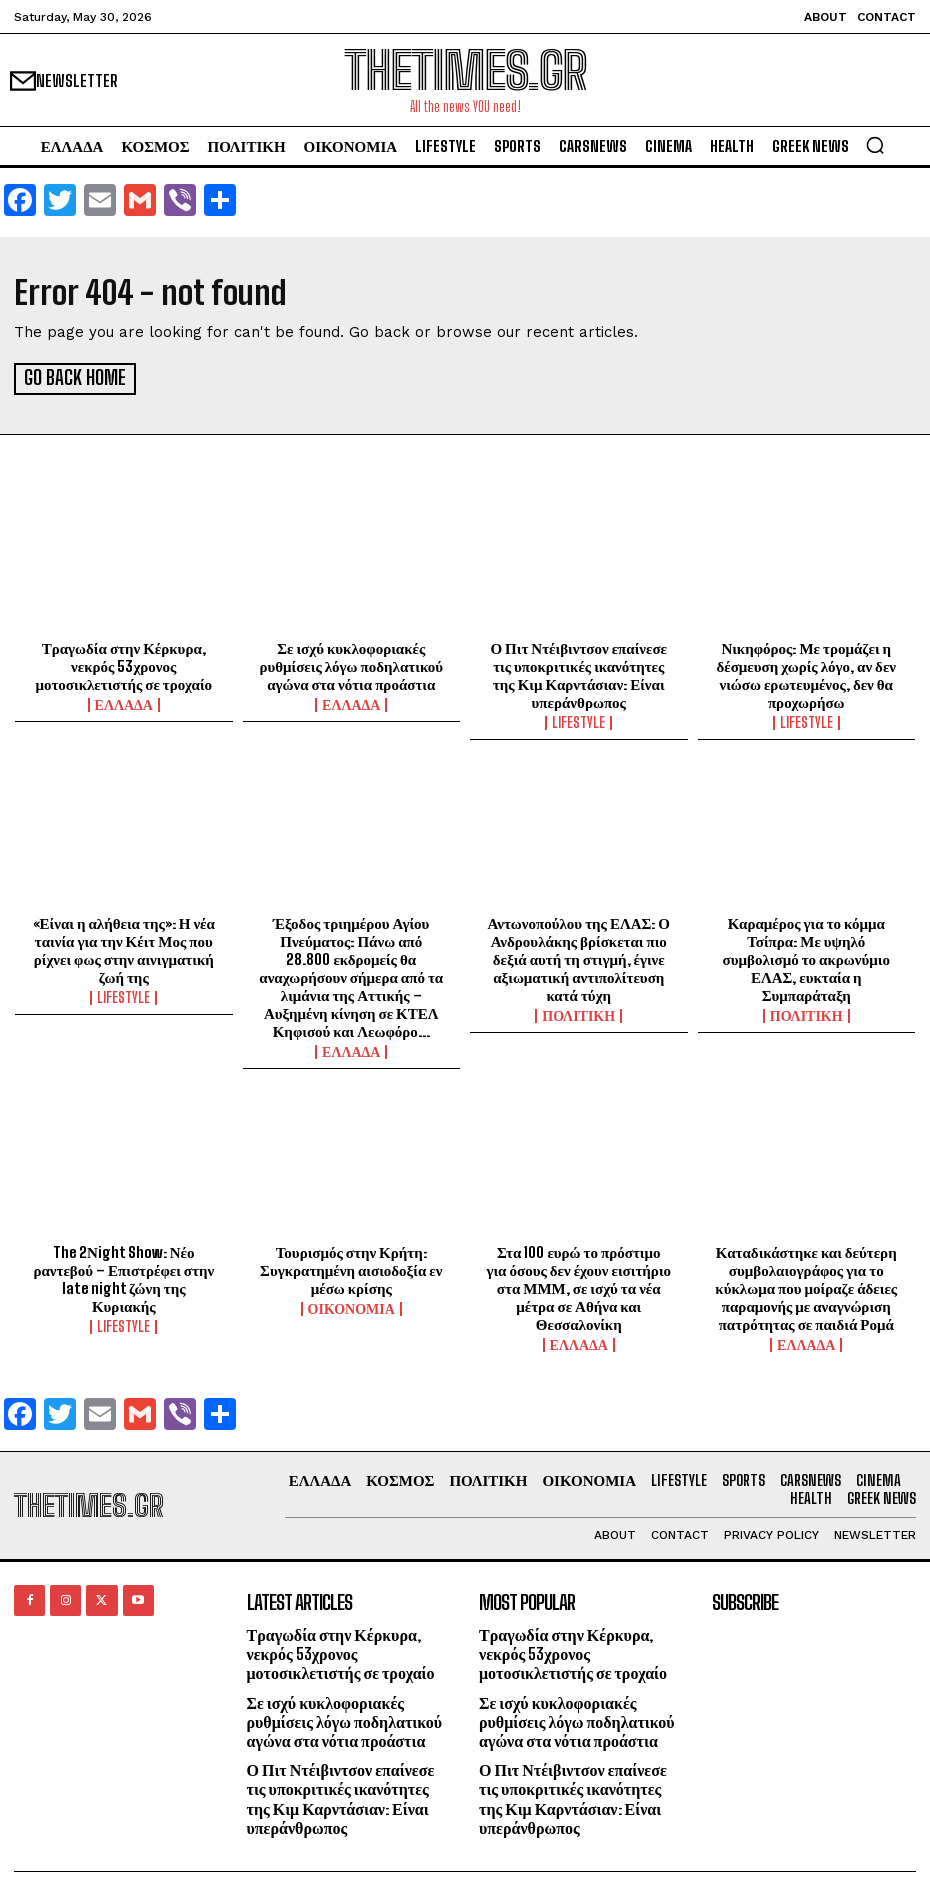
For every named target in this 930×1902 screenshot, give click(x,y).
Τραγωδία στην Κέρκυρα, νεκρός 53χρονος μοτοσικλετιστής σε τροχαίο (123, 663)
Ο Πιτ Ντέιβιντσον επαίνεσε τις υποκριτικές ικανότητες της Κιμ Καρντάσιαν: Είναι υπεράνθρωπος (578, 672)
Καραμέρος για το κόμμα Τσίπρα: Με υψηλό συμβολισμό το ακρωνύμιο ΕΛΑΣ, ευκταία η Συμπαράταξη (806, 956)
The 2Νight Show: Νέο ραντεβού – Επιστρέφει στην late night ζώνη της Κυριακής (123, 1276)
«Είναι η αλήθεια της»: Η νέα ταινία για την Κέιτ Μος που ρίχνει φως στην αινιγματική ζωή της (124, 947)
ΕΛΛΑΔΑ (124, 702)
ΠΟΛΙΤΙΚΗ (578, 1013)
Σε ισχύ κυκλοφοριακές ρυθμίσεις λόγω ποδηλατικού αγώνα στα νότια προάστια (351, 663)
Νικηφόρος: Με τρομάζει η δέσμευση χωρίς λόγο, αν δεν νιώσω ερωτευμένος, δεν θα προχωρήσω (806, 672)
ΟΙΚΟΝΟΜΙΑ (351, 1306)
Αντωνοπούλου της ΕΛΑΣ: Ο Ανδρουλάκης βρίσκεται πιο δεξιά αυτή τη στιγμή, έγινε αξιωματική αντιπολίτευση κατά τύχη (579, 956)
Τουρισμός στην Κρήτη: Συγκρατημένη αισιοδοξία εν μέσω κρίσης (351, 1267)
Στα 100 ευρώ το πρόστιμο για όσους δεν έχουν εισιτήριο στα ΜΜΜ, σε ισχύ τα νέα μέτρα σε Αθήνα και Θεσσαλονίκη (578, 1285)
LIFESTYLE (578, 720)
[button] (875, 145)
